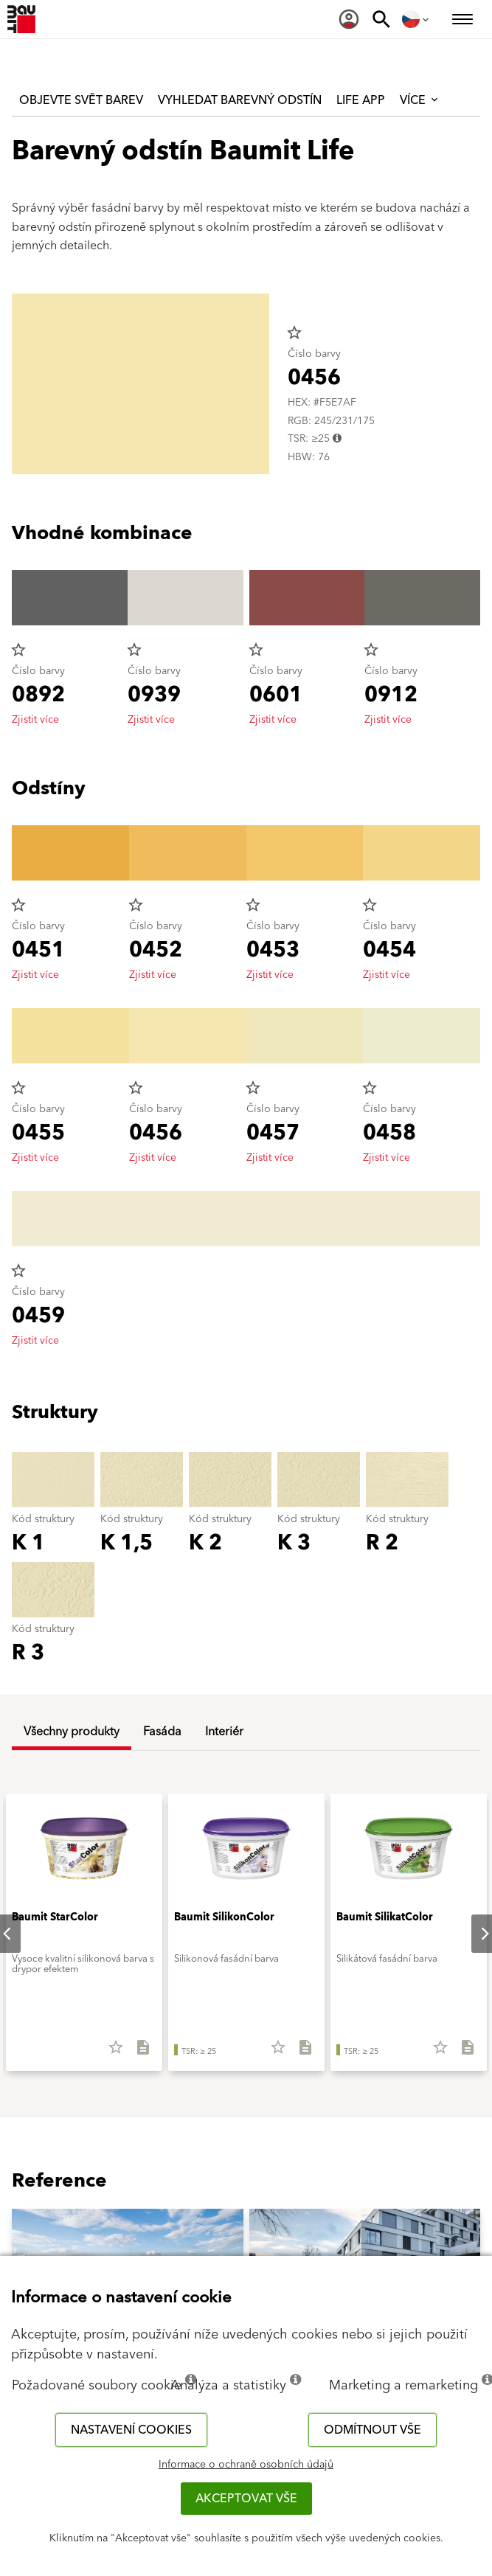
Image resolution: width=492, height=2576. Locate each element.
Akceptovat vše (246, 2498)
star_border (294, 332)
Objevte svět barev (81, 100)
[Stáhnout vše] (137, 2052)
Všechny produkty (71, 1731)
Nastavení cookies (131, 2430)
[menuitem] (349, 19)
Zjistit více (35, 720)
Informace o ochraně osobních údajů (246, 2464)
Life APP (360, 100)
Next (472, 1933)
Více (420, 100)
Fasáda (162, 1731)
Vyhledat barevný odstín (240, 100)
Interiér (224, 1731)
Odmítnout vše (372, 2430)
